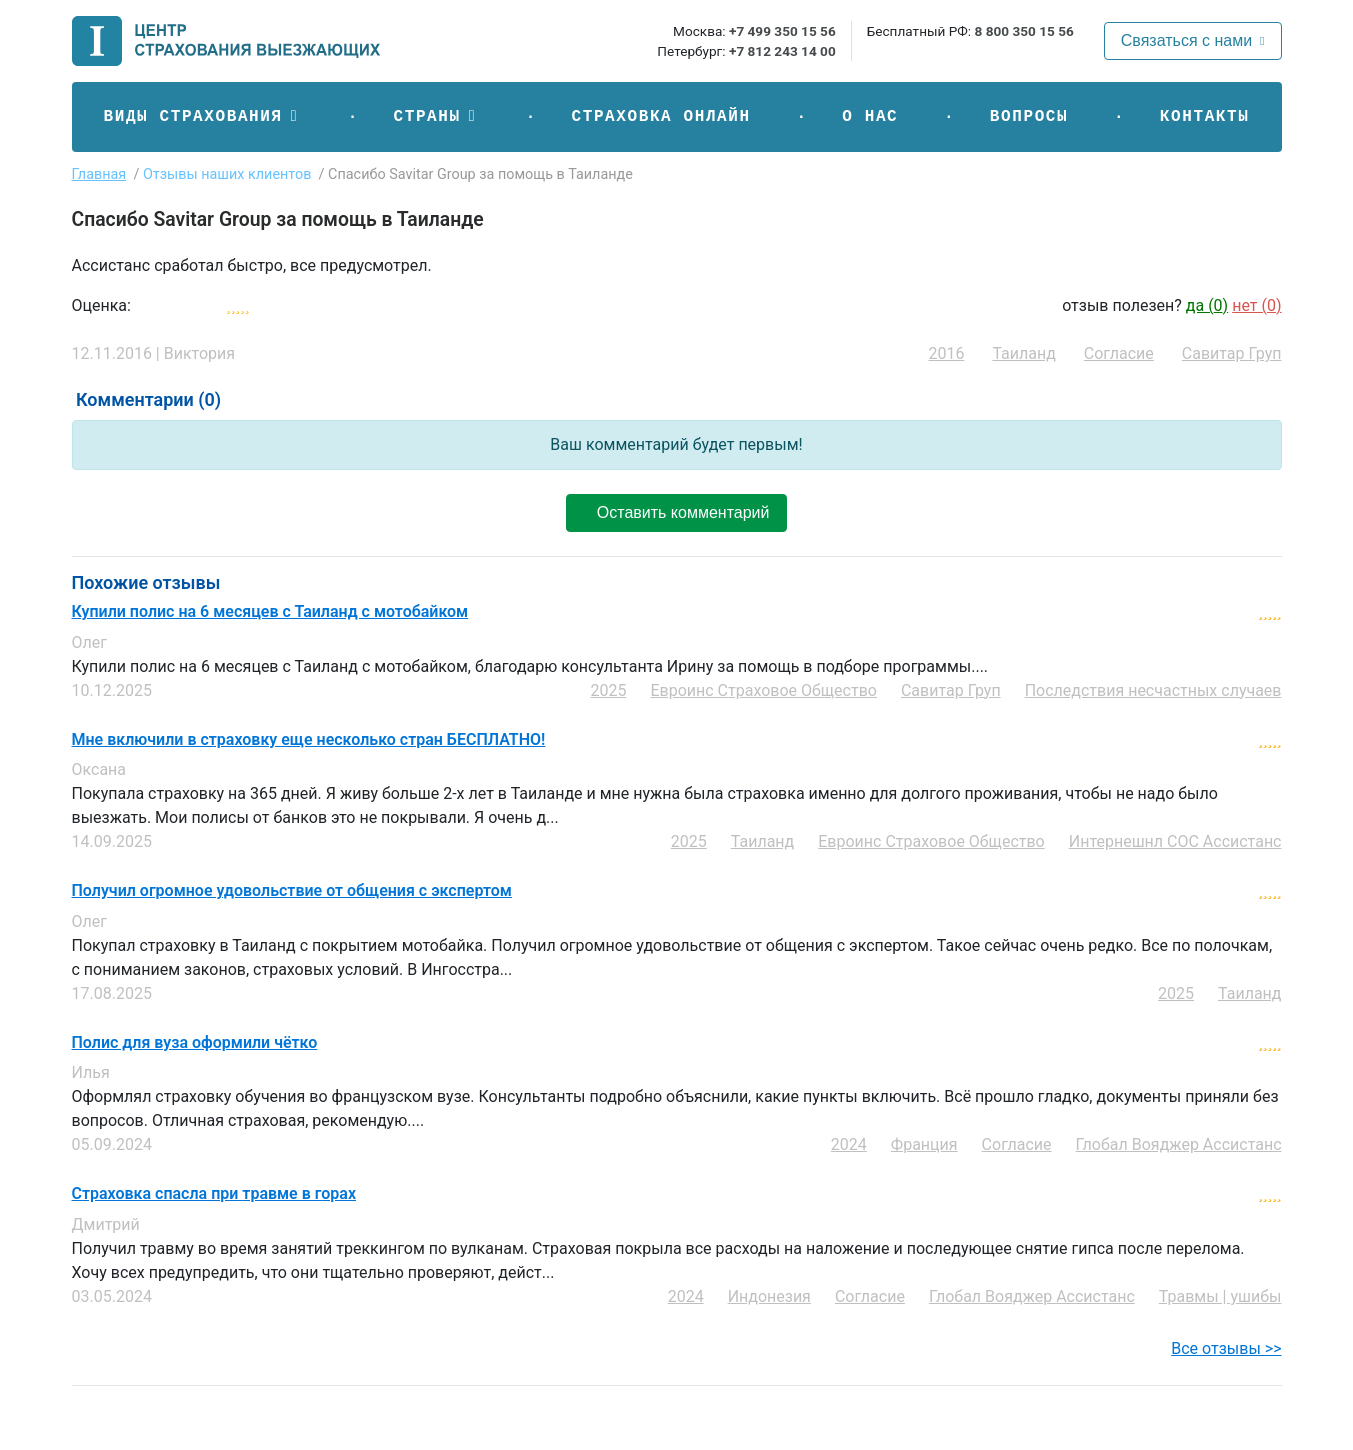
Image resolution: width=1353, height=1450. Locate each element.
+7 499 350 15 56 (782, 31)
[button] (203, 117)
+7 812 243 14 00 (782, 51)
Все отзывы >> (1226, 1348)
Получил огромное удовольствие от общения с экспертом (292, 891)
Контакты (1205, 117)
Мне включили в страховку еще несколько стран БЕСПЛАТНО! (309, 740)
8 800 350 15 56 (1023, 31)
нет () (1256, 305)
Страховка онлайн (660, 117)
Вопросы (1029, 117)
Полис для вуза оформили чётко (195, 1043)
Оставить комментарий (676, 512)
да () (1207, 305)
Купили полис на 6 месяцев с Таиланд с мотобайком (270, 612)
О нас (870, 117)
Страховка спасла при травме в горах (214, 1194)
